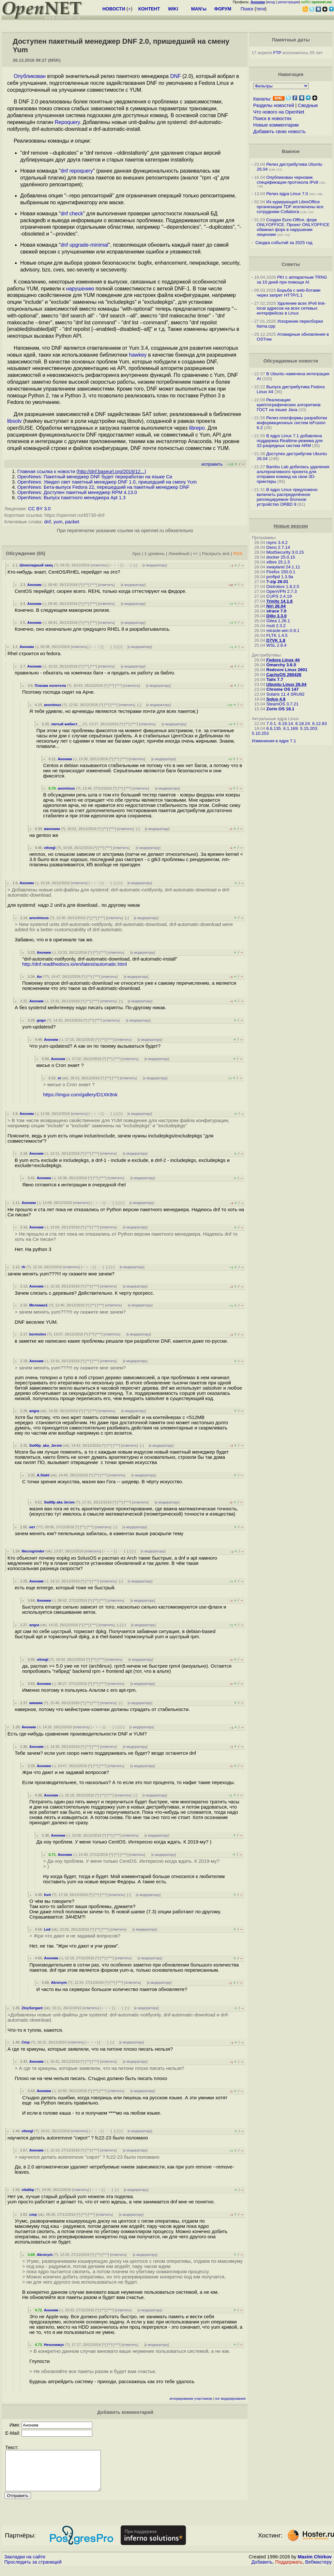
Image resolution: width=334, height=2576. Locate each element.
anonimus (52, 705)
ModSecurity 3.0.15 (285, 552)
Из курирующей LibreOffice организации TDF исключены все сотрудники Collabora (290, 206)
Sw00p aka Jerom (59, 1502)
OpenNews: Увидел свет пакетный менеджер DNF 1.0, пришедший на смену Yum (107, 482)
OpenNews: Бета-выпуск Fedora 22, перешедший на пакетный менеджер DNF (103, 487)
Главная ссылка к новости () (81, 471)
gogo (41, 1020)
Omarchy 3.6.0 (281, 664)
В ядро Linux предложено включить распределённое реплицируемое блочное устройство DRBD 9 (287, 497)
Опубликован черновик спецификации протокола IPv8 (287, 180)
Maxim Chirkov (315, 2564)
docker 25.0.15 (280, 557)
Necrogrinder (33, 1551)
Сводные (308, 105)
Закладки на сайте (24, 2564)
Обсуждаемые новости (290, 360)
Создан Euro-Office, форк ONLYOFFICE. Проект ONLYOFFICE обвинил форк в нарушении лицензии (293, 227)
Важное (291, 151)
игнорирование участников (191, 2398)
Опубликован (30, 76)
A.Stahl (43, 1475)
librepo (197, 428)
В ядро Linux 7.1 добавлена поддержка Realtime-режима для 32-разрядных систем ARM (290, 440)
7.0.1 (271, 723)
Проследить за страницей (33, 2569)
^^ (86, 585)
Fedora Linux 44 (283, 659)
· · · (126, 565)
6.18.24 (302, 723)
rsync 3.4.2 (277, 542)
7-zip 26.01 (277, 581)
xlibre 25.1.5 (278, 562)
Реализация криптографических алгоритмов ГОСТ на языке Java (289, 404)
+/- (195, 553)
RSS (237, 553)
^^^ (93, 585)
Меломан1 (38, 1305)
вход (271, 2)
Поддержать (289, 2569)
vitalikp (28, 2190)
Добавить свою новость (279, 131)
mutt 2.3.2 (276, 625)
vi (59, 1078)
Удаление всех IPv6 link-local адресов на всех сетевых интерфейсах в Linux (291, 308)
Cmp (26, 2042)
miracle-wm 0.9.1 (282, 630)
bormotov (37, 1334)
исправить (212, 464)
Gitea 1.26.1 (278, 620)
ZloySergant (32, 2008)
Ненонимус (54, 2345)
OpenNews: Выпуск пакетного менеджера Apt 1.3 (71, 497)
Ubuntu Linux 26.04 (286, 684)
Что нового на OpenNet (278, 112)
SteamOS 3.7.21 (282, 704)
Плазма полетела (50, 685)
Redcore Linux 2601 (287, 669)
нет (32, 1527)
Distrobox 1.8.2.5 (282, 586)
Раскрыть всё (216, 553)
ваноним (52, 829)
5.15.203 (308, 728)
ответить (99, 565)
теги (260, 8)
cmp (33, 2214)
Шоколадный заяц (36, 565)
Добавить (262, 2569)
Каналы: (262, 98)
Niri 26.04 (276, 606)
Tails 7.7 (274, 679)
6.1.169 (290, 728)
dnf (47, 521)
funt (47, 1895)
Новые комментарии (276, 125)
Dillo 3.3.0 (276, 615)
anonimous (39, 918)
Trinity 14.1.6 (279, 601)
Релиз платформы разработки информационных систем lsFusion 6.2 (292, 422)
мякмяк (36, 1703)
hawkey (137, 355)
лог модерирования (230, 2398)
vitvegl (49, 848)
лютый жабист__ (66, 724)
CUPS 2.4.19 (279, 596)
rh (23, 1267)
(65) (41, 553)
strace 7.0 (276, 611)
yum (58, 521)
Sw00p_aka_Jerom (45, 1445)
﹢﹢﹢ (115, 565)
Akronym (59, 1982)
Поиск (247, 8)
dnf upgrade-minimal (84, 245)
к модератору (155, 565)
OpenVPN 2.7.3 (281, 591)
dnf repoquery (77, 171)
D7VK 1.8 (275, 640)
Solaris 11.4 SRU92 (285, 694)
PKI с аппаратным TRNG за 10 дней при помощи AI (292, 280)
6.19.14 (286, 723)
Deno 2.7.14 (278, 547)
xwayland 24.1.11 (283, 566)
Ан (39, 977)
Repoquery (67, 122)
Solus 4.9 (276, 699)
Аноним (34, 585)
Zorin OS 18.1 (280, 708)
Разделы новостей (273, 105)
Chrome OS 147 (282, 689)
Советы (290, 264)
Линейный (178, 553)
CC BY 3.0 (39, 508)
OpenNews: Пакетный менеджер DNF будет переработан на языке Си (94, 476)
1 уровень (154, 553)
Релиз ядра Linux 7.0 (287, 193)
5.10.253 (260, 733)
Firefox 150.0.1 (281, 571)
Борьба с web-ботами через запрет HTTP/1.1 (289, 293)
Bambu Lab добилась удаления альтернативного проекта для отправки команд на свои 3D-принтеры (293, 474)
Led (47, 1929)
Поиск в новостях (272, 118)
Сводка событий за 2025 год (283, 242)
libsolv (14, 421)
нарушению (80, 288)
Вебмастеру (318, 2569)
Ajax (136, 553)
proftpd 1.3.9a (279, 576)
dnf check (72, 213)
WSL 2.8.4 (276, 645)
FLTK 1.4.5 (277, 635)
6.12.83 (319, 723)
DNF (175, 76)
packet (72, 521)
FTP (277, 52)
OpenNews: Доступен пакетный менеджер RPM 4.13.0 (77, 492)
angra (34, 1411)
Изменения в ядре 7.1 (274, 740)
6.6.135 (273, 728)
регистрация (288, 2)
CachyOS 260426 (283, 674)
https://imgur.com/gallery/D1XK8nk (80, 1094)
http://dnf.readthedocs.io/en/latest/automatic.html (74, 964)
